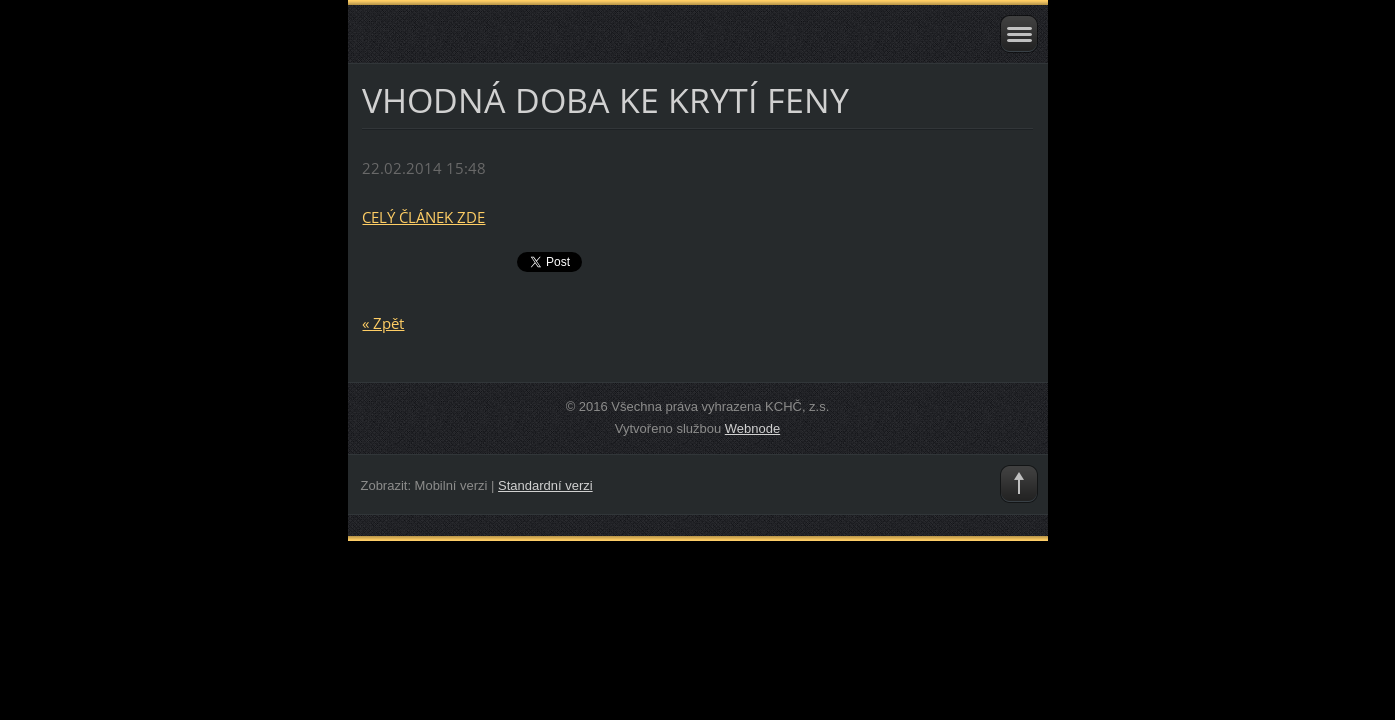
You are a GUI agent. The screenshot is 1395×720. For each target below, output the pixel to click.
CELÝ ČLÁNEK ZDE (423, 217)
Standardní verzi (545, 485)
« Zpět (383, 323)
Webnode (752, 428)
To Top (1019, 484)
